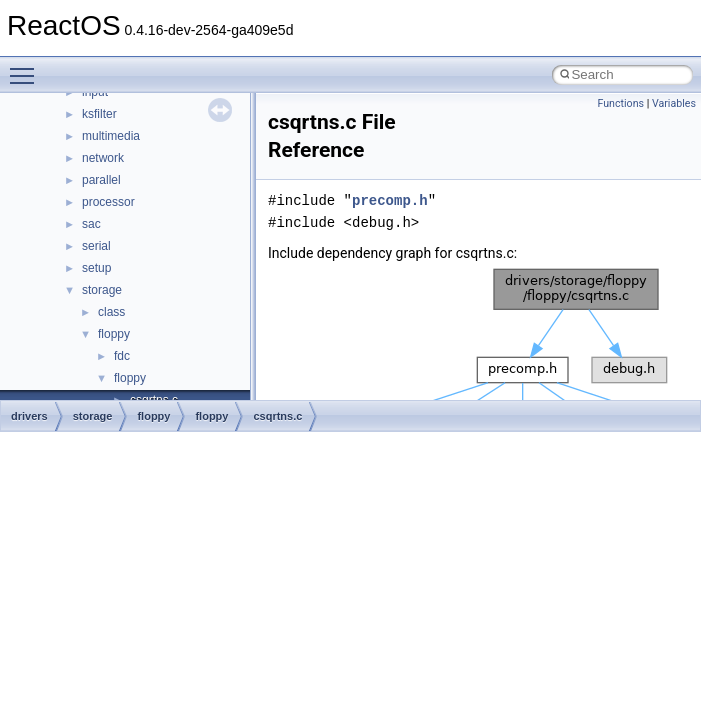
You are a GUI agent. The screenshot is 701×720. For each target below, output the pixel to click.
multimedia (111, 136)
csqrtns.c (277, 416)
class (111, 312)
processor (108, 202)
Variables (674, 103)
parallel (101, 180)
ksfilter (99, 114)
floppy (114, 334)
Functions (620, 103)
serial (96, 246)
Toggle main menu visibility (27, 67)
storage (102, 290)
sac (91, 224)
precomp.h (390, 200)
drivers (29, 416)
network (103, 158)
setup (96, 268)
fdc (122, 356)
